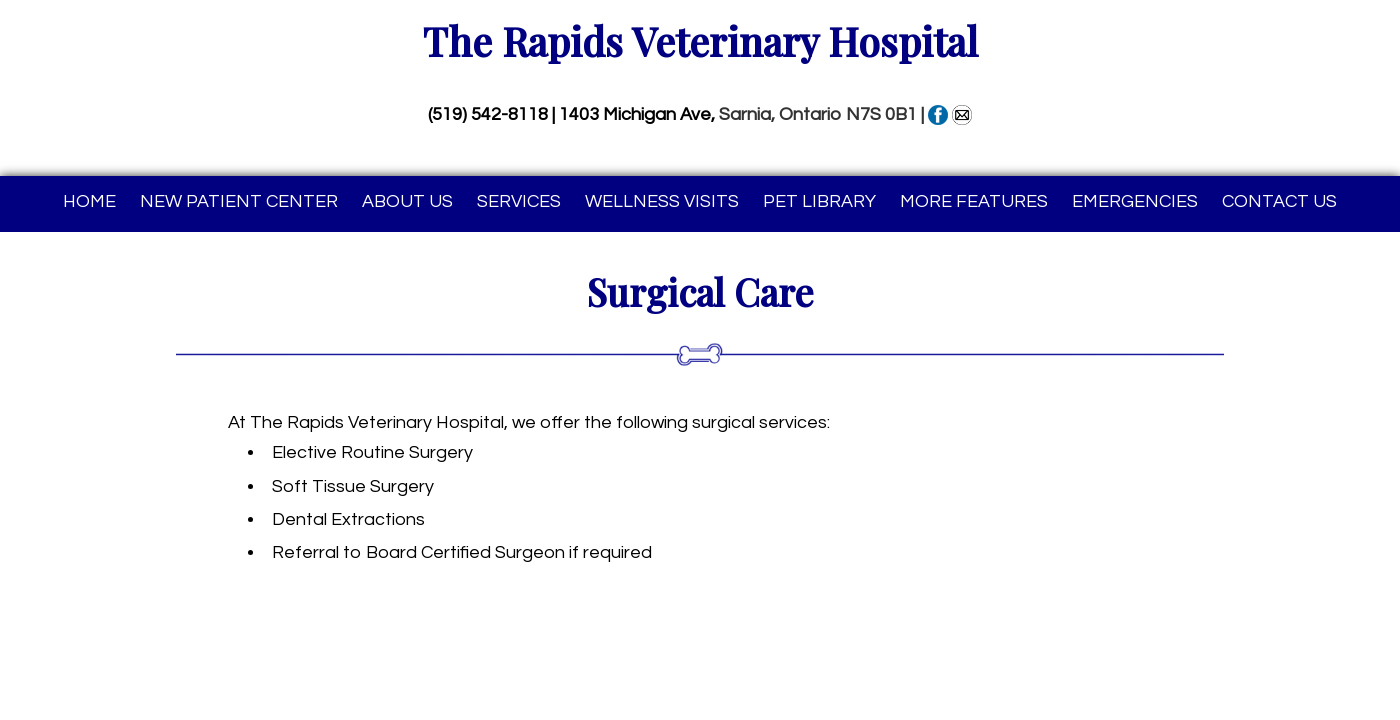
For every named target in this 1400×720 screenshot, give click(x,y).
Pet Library (819, 201)
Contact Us (1279, 201)
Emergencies (1135, 201)
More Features (974, 201)
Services (519, 201)
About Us (407, 201)
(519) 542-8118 (488, 114)
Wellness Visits (662, 201)
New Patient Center (239, 201)
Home (89, 201)
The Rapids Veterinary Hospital (700, 41)
